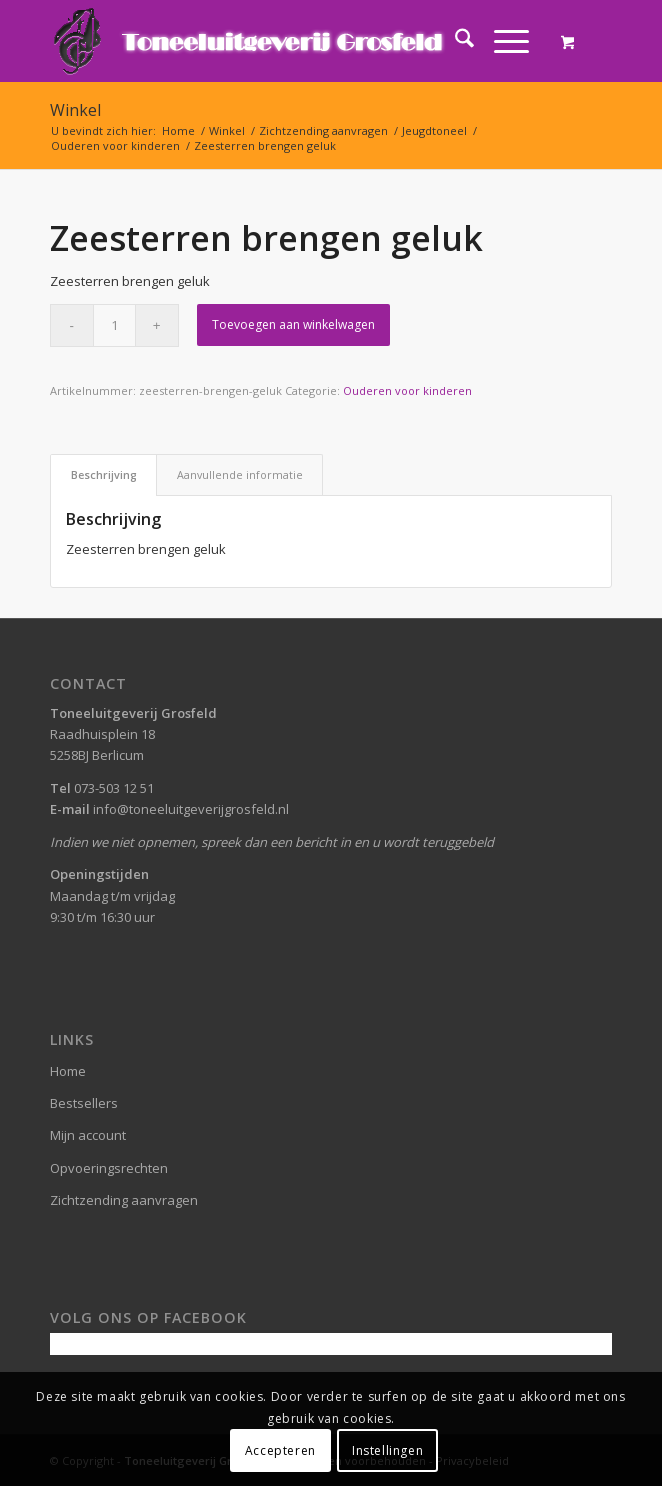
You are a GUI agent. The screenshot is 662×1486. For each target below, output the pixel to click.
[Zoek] (454, 41)
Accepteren (280, 1450)
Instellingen (387, 1450)
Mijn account (88, 1135)
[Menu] (501, 41)
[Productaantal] (114, 325)
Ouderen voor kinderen (407, 390)
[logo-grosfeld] (275, 41)
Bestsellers (84, 1103)
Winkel (75, 110)
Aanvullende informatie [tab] (240, 474)
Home (68, 1071)
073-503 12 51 (114, 788)
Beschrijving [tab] (104, 474)
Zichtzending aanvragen (124, 1200)
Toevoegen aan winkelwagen (293, 324)
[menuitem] (454, 41)
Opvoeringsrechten (109, 1168)
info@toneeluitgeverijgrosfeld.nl (191, 809)
